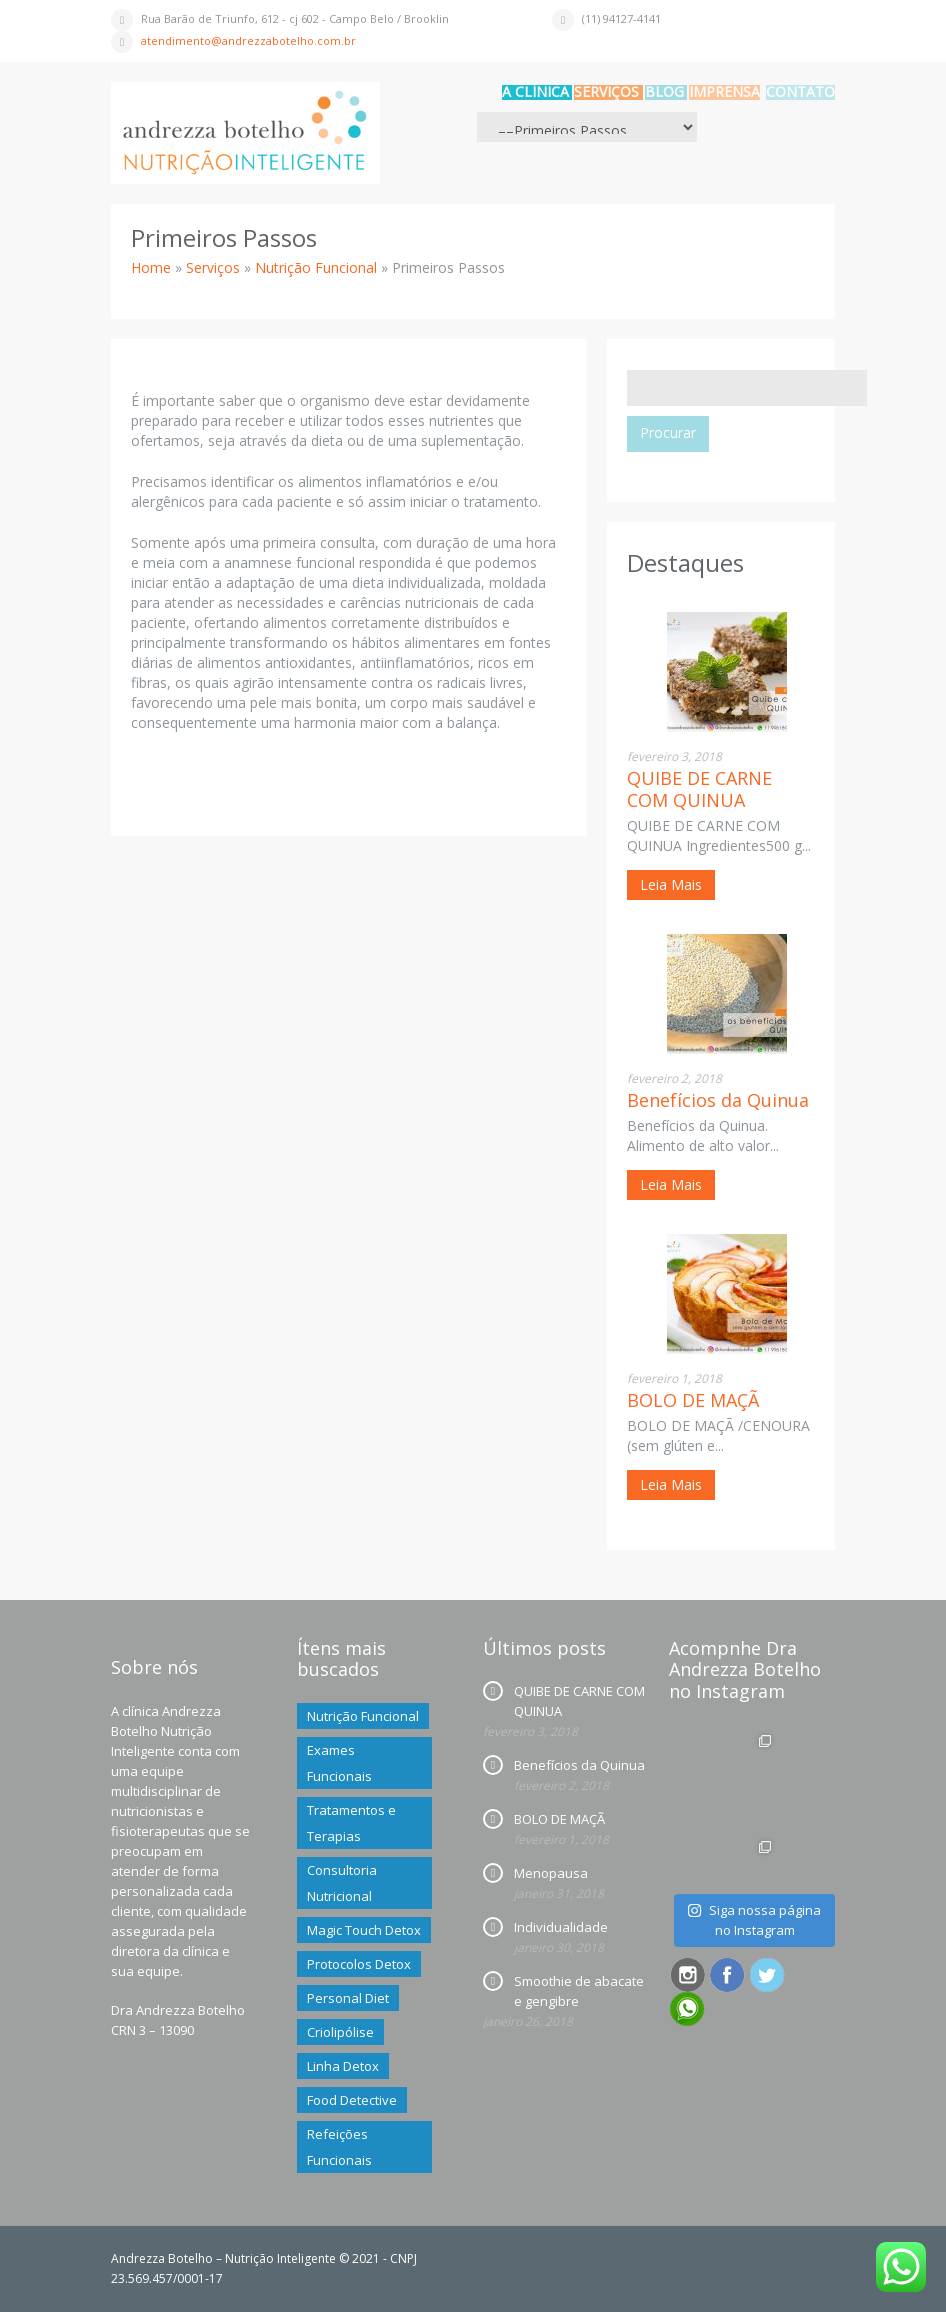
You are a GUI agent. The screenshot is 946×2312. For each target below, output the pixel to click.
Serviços (606, 91)
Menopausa (551, 1873)
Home (151, 267)
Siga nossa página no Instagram (754, 1920)
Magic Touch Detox (364, 1930)
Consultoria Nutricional (342, 1883)
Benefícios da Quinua (718, 1100)
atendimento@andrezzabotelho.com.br (248, 40)
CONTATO (800, 91)
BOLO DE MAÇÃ (693, 1400)
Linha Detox (343, 2066)
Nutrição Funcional (316, 267)
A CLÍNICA (535, 91)
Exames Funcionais (339, 1763)
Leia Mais (671, 884)
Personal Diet (348, 1998)
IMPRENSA (724, 91)
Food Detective (352, 2100)
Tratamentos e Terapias (351, 1823)
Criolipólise (340, 2032)
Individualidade (561, 1927)
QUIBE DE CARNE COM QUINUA (699, 789)
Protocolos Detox (359, 1964)
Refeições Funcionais (339, 2147)
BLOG (664, 91)
